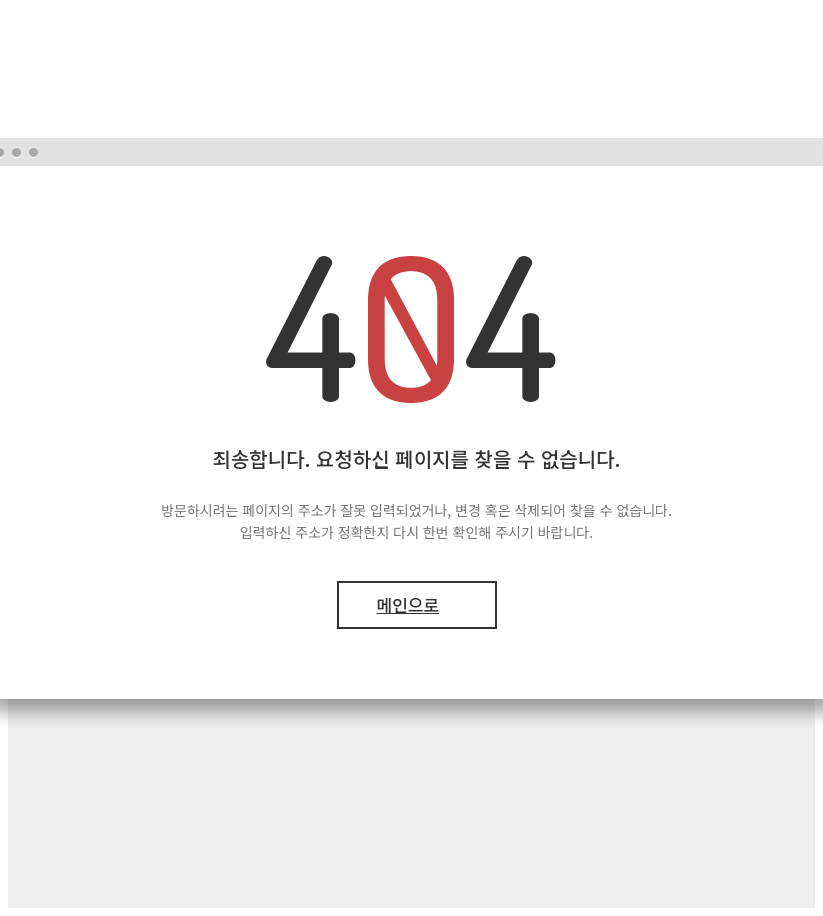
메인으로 (408, 604)
